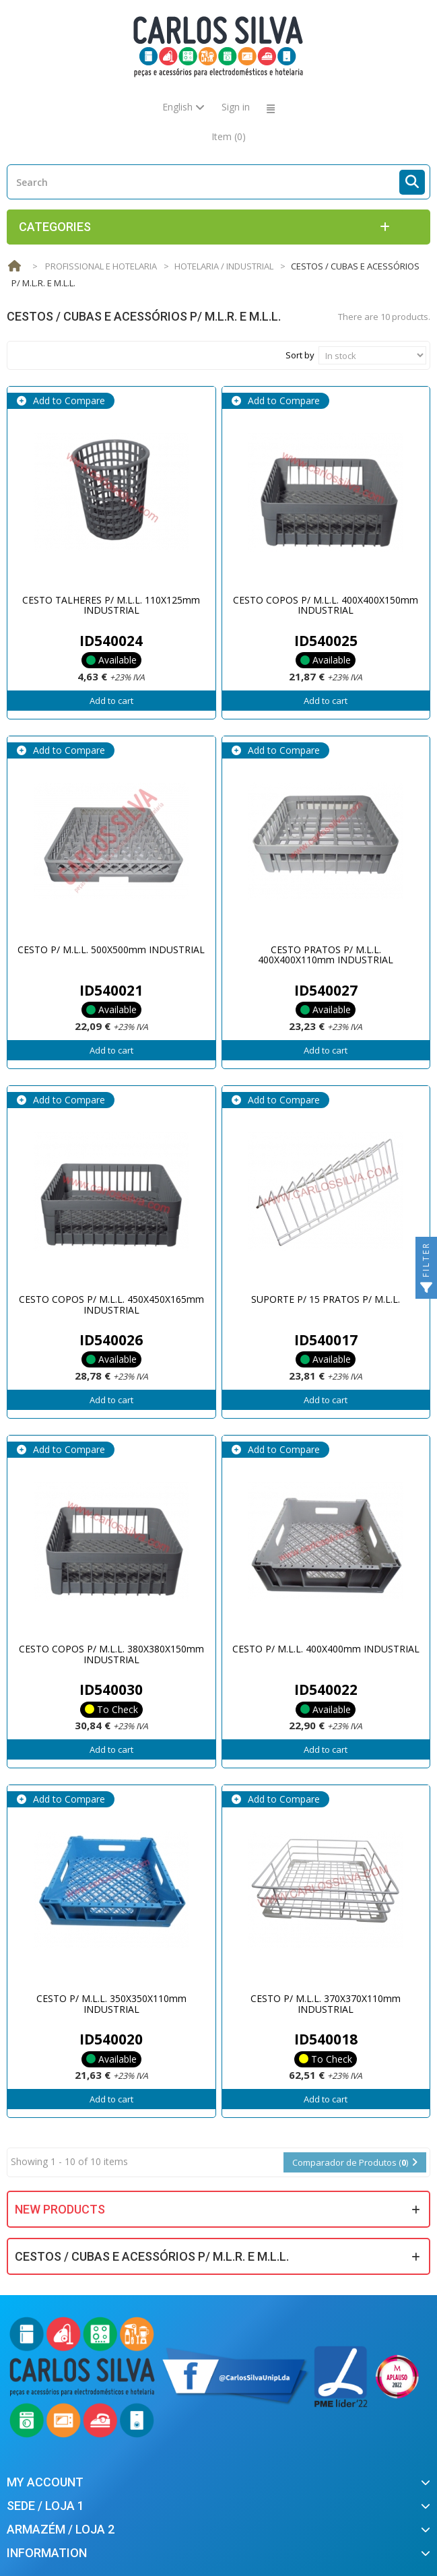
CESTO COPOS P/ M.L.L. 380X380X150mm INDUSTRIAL (111, 1653)
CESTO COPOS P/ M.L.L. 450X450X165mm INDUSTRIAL (111, 1304)
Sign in (236, 106)
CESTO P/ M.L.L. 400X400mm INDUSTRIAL (325, 1648)
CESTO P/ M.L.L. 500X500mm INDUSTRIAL (111, 949)
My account (45, 2482)
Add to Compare (67, 400)
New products (60, 2209)
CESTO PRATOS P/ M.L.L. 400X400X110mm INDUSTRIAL (325, 954)
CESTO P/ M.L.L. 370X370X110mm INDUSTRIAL (325, 2003)
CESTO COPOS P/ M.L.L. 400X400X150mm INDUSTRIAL (325, 604)
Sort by (299, 355)
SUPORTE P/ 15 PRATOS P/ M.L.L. (325, 1299)
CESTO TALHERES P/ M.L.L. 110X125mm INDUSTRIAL (111, 604)
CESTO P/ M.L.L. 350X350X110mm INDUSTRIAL (111, 2003)
